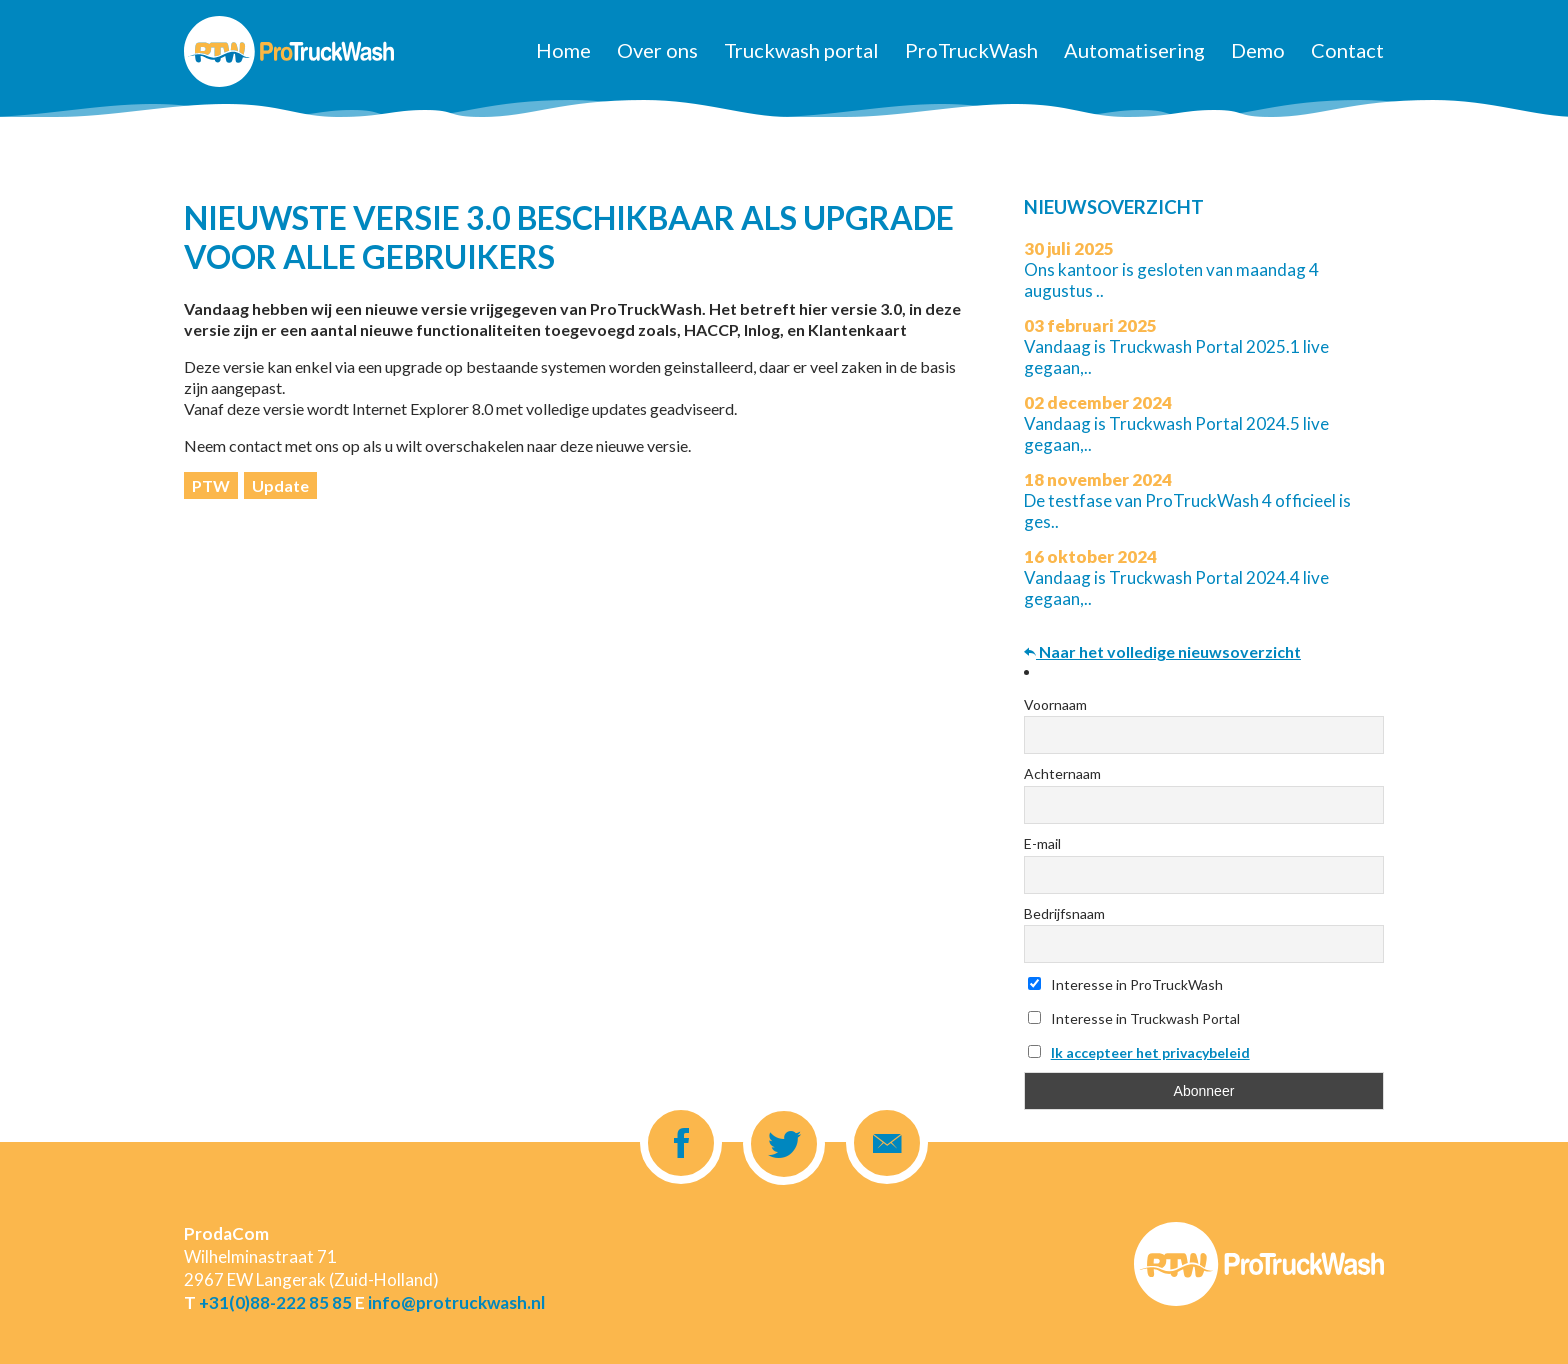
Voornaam (1055, 704)
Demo (1258, 50)
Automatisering (1134, 50)
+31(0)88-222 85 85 (275, 1302)
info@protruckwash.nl (456, 1302)
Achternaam (1062, 773)
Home (563, 50)
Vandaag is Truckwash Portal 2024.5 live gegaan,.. (1176, 423)
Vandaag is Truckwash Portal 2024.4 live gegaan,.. (1176, 577)
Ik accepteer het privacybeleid (1150, 1052)
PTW (211, 485)
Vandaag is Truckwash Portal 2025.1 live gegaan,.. (1176, 346)
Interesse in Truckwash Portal (1134, 1018)
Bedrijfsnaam (1064, 913)
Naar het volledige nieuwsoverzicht (1162, 651)
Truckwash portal (801, 50)
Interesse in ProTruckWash (1125, 984)
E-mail (1042, 843)
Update (280, 485)
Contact (1347, 50)
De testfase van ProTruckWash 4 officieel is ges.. (1187, 500)
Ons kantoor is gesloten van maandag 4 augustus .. (1171, 269)
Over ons (657, 50)
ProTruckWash (971, 50)
